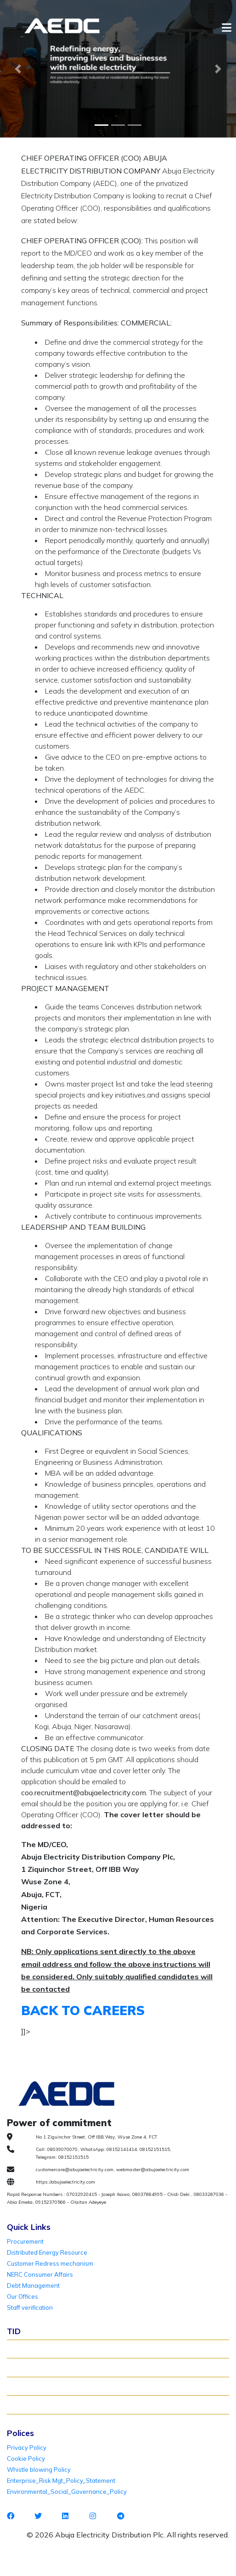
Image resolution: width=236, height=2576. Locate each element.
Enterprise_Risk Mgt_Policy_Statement (61, 2480)
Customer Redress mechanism (50, 2263)
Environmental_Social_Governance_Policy (67, 2491)
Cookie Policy (26, 2458)
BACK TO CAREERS (83, 2010)
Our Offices (22, 2296)
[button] (17, 69)
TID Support (28, 2404)
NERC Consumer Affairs (40, 2274)
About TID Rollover (37, 2348)
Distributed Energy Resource (47, 2252)
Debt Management (33, 2285)
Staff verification (30, 2307)
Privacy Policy (26, 2447)
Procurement (25, 2241)
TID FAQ (22, 2386)
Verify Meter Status (38, 2367)
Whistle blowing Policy (39, 2469)
